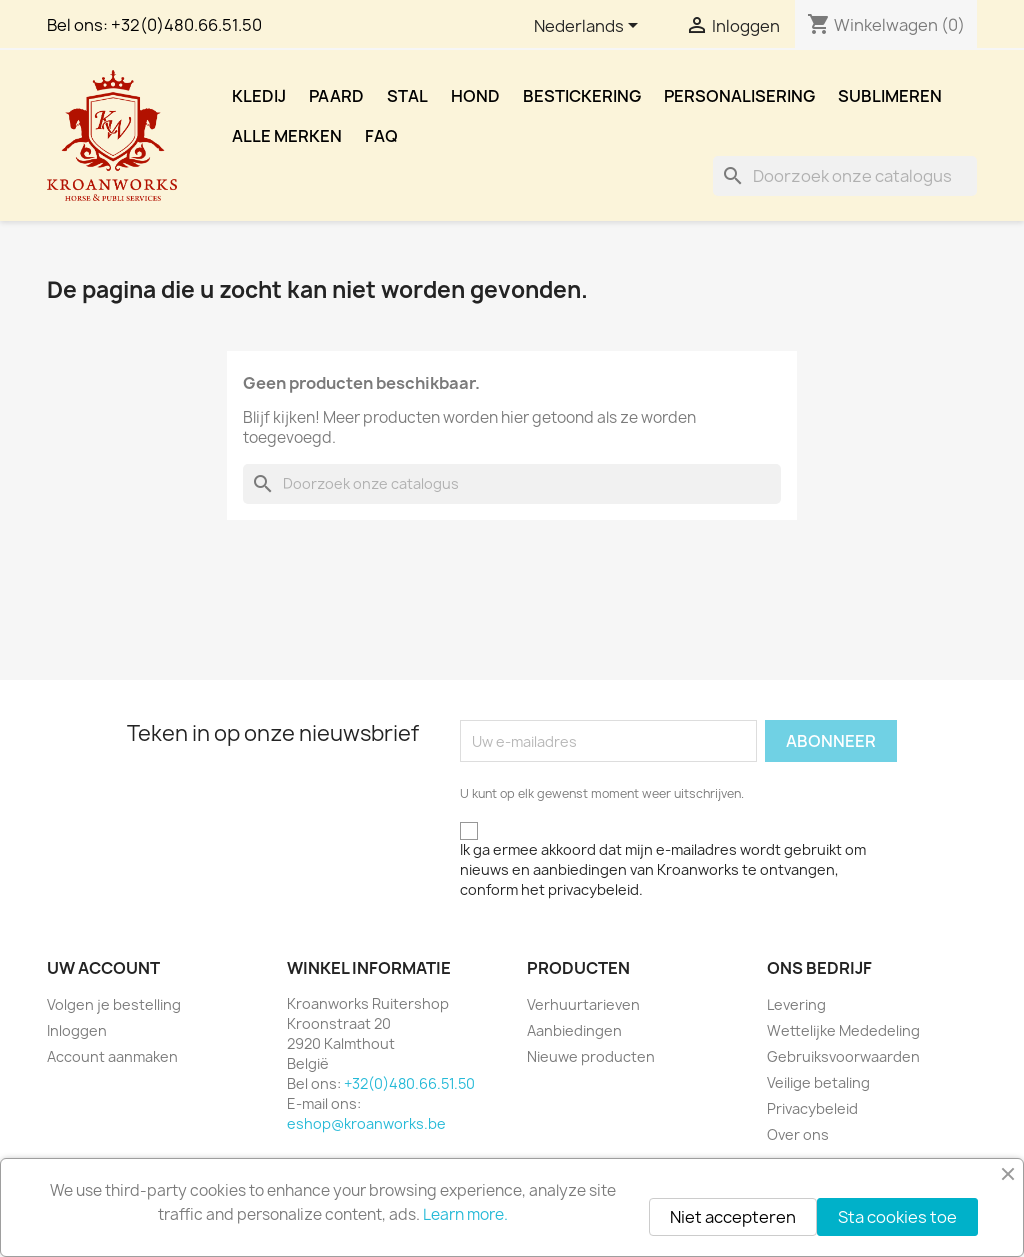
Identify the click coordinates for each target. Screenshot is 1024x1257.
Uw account (103, 968)
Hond (475, 96)
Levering (796, 1004)
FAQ (381, 136)
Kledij (259, 96)
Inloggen (77, 1030)
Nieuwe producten (591, 1056)
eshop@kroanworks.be (366, 1123)
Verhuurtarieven (583, 1004)
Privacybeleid (812, 1108)
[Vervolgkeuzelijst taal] (589, 27)
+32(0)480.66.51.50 (186, 25)
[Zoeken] (845, 176)
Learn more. (465, 1214)
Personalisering (739, 96)
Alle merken (287, 136)
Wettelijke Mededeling (843, 1030)
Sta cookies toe (897, 1217)
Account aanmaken (112, 1056)
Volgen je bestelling (114, 1004)
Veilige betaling (818, 1082)
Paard (336, 96)
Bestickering (582, 96)
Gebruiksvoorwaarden (843, 1056)
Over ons (798, 1134)
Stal (407, 96)
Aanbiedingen (574, 1030)
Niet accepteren (733, 1217)
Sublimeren (890, 96)
